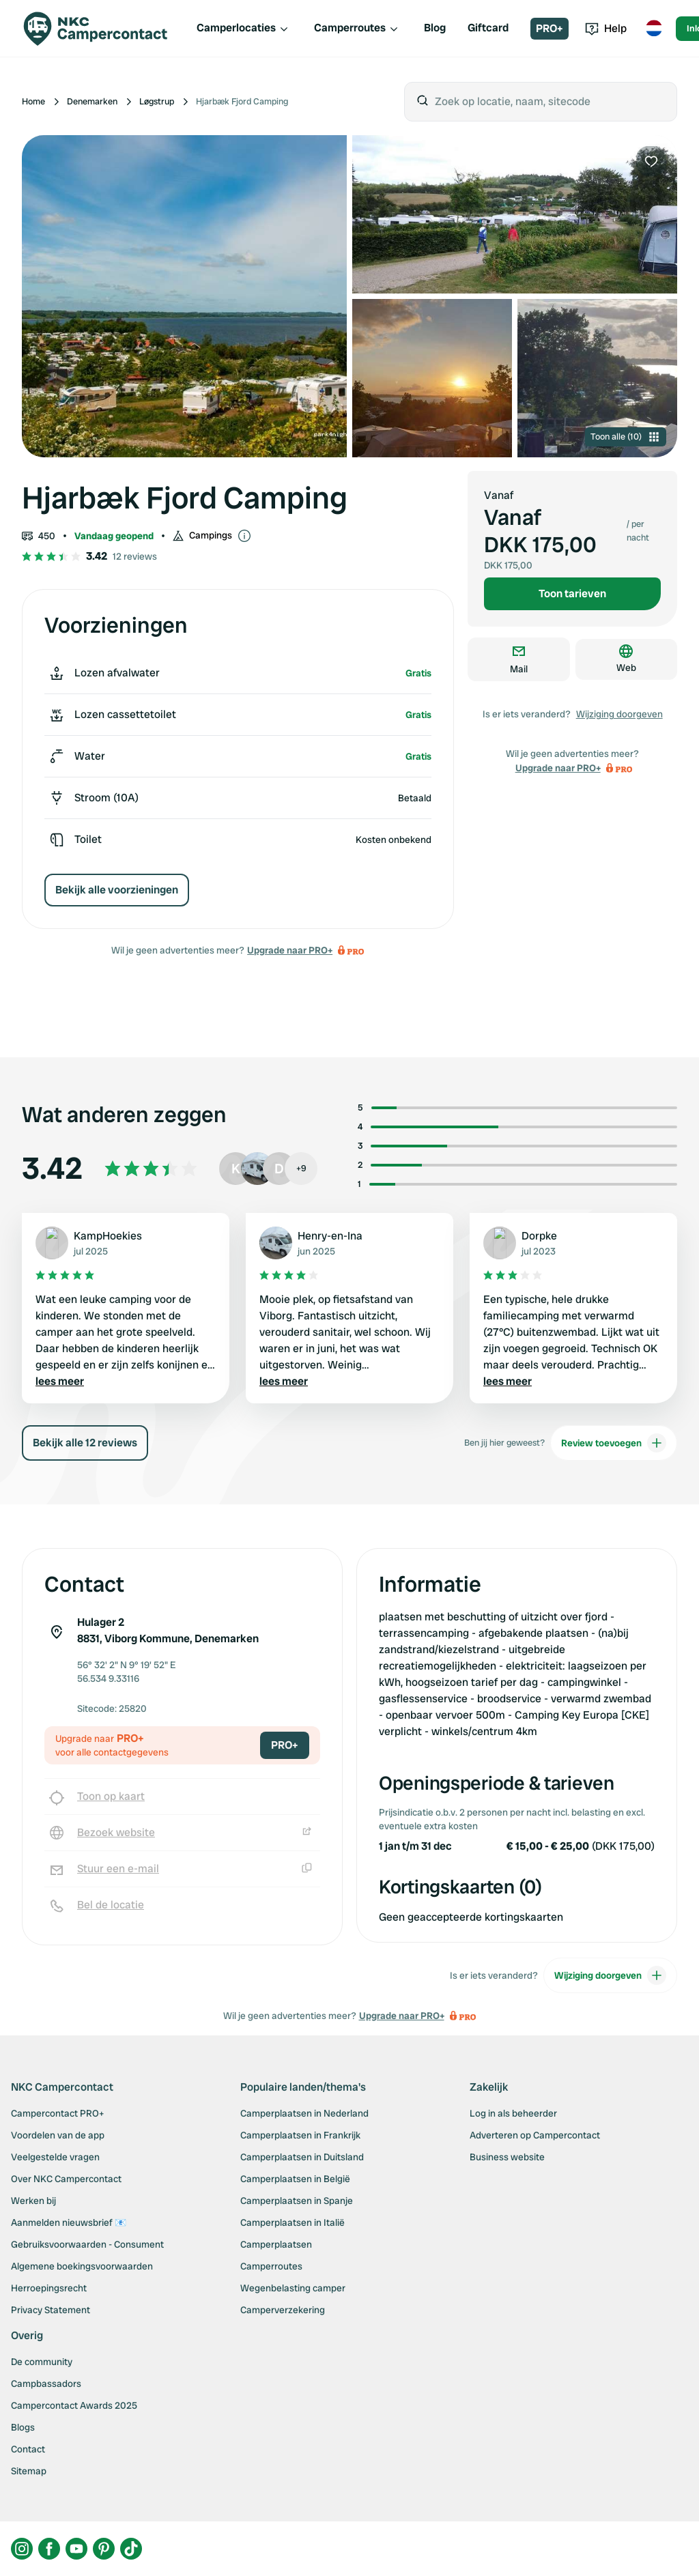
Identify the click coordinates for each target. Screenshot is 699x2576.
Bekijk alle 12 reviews (85, 1442)
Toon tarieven (572, 593)
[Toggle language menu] (654, 28)
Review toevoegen (613, 1442)
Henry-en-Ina (330, 1236)
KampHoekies (108, 1236)
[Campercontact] (104, 28)
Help (606, 28)
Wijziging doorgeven (619, 714)
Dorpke (539, 1236)
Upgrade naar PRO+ (289, 950)
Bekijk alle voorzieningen (116, 890)
